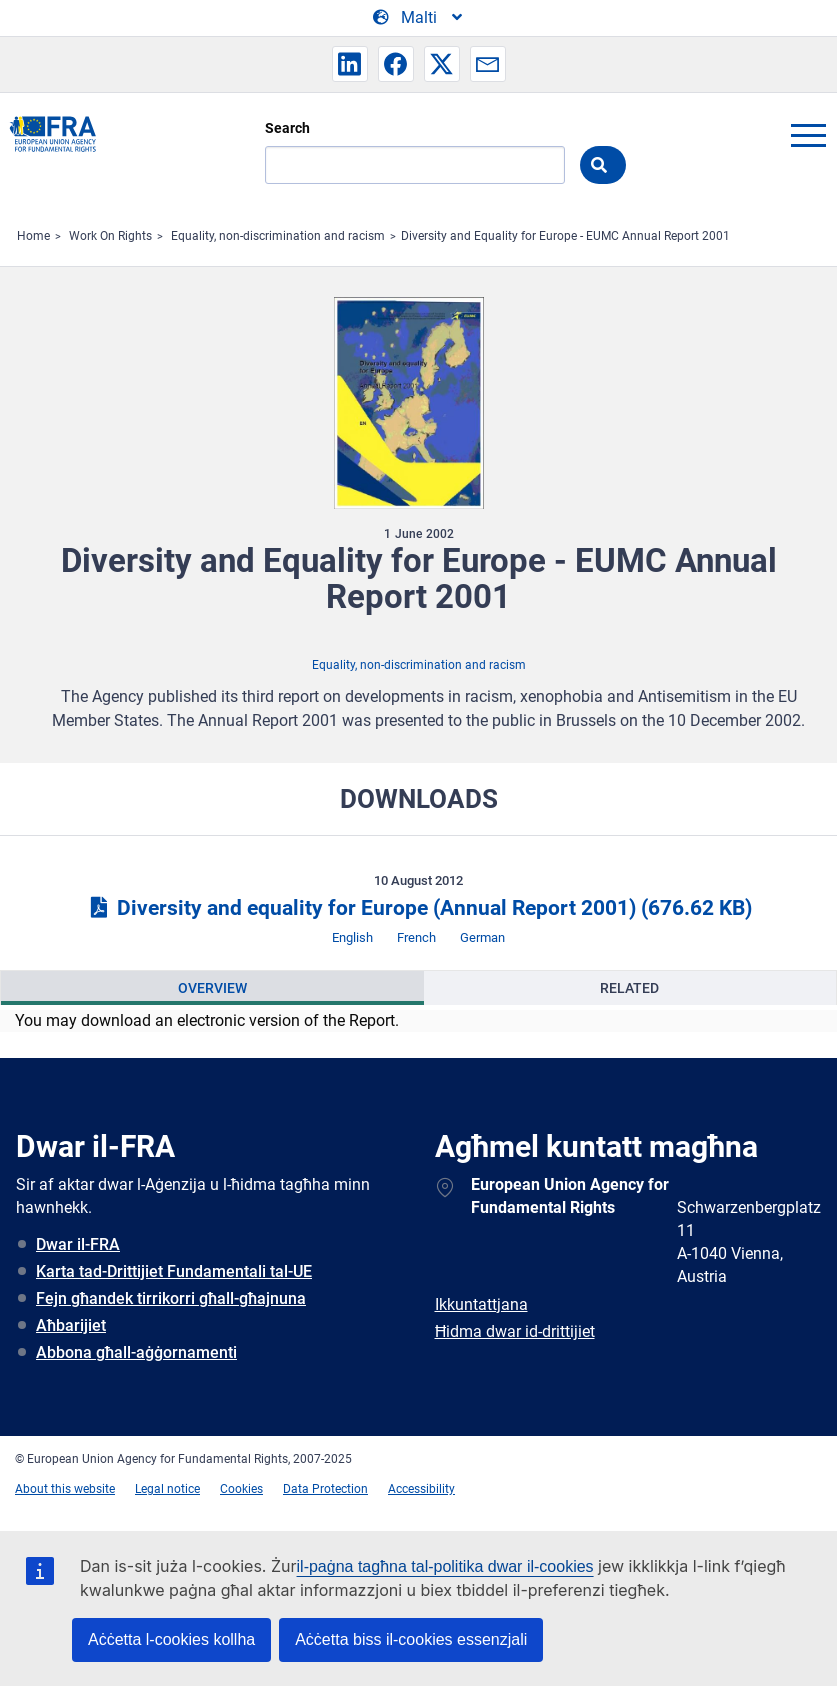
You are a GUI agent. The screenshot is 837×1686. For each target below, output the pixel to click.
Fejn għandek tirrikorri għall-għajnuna (171, 1298)
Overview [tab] (212, 988)
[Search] (415, 165)
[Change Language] (419, 18)
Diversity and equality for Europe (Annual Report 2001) (418, 908)
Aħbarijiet (71, 1325)
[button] (350, 64)
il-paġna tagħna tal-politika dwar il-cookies (445, 1566)
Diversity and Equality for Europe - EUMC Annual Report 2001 (565, 236)
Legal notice (167, 1489)
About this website (65, 1489)
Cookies (241, 1489)
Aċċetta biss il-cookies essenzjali (411, 1639)
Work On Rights (110, 236)
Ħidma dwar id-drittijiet (515, 1331)
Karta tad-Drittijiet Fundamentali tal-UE (174, 1271)
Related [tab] (629, 988)
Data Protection (325, 1489)
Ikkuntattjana (481, 1304)
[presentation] (212, 988)
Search (287, 128)
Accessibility (421, 1489)
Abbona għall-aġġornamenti (136, 1352)
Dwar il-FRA (78, 1244)
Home (33, 236)
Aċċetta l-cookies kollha (171, 1639)
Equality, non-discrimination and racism (278, 236)
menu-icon (808, 135)
